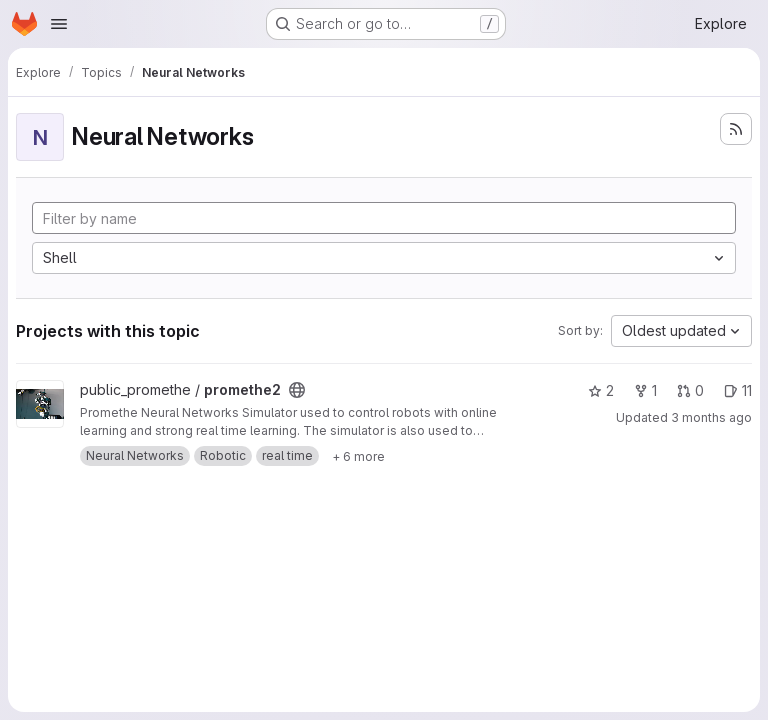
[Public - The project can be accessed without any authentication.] (297, 390)
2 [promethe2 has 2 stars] (601, 390)
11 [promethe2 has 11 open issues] (738, 390)
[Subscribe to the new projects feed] (736, 129)
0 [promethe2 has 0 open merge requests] (690, 390)
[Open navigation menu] (59, 24)
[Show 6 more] (358, 456)
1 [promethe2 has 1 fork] (645, 390)
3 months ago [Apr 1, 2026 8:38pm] (711, 417)
